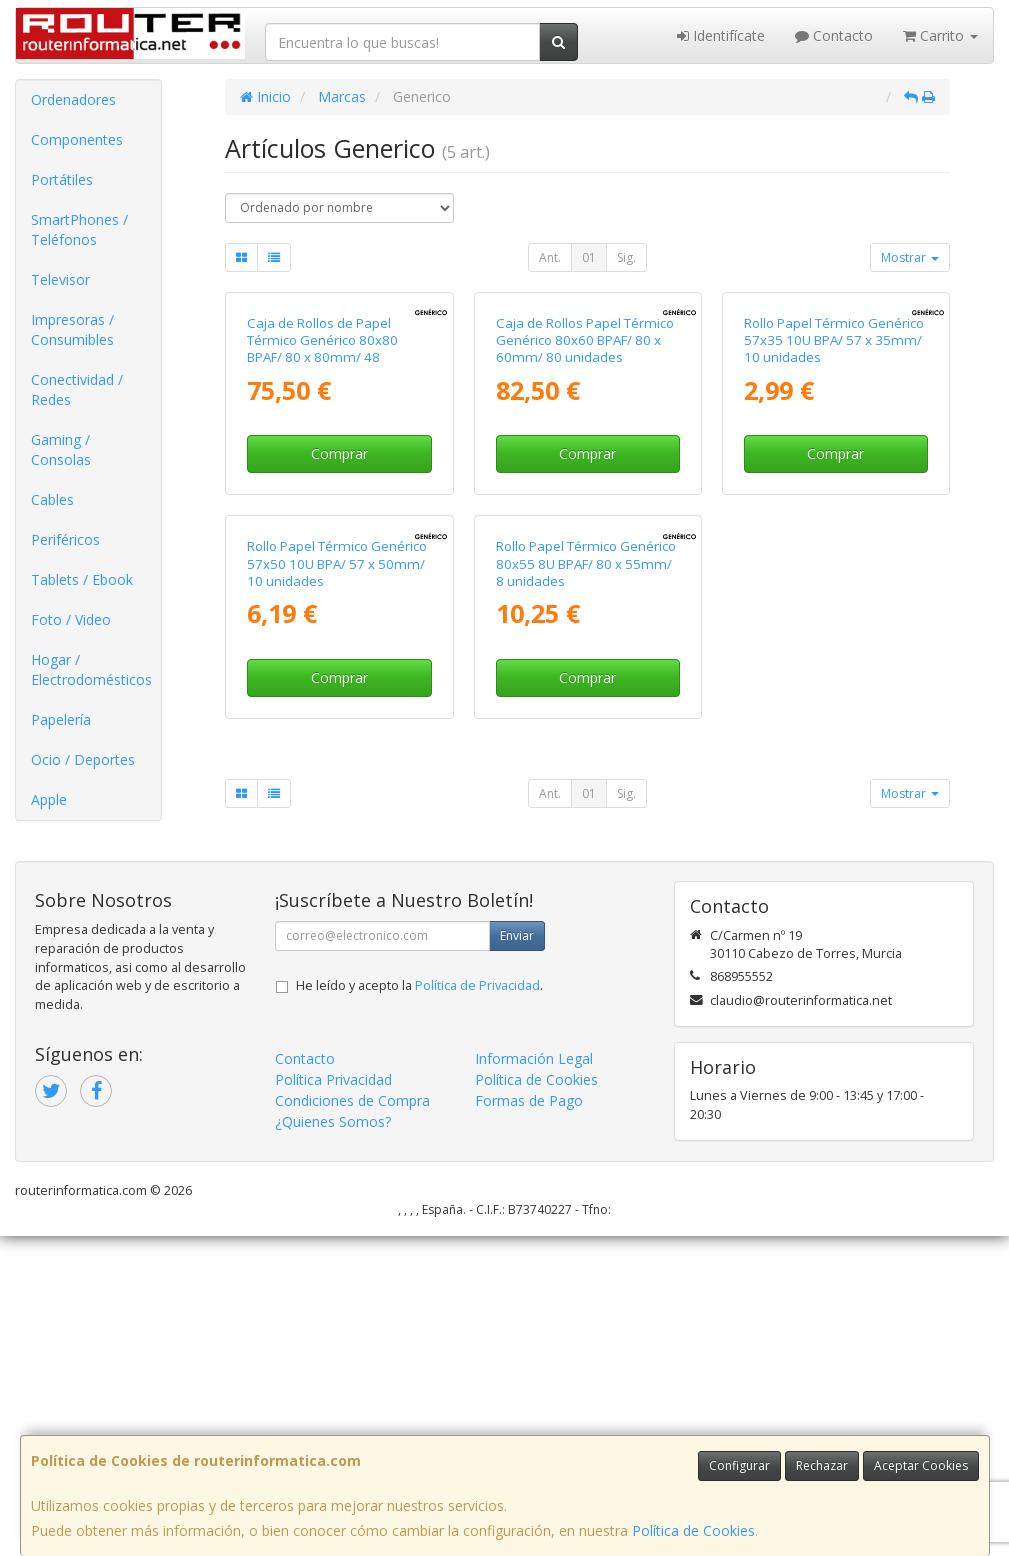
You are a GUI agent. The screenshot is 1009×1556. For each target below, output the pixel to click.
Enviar (517, 1255)
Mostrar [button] (910, 257)
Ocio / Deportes (83, 759)
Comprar (339, 627)
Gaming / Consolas (61, 449)
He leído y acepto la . (419, 1305)
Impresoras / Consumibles (72, 329)
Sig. (626, 257)
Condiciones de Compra (352, 1420)
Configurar (739, 1465)
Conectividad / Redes (77, 389)
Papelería (61, 719)
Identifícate (721, 35)
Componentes (77, 139)
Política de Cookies (693, 1530)
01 (589, 257)
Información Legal (534, 1378)
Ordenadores (73, 99)
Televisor (60, 279)
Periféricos (65, 539)
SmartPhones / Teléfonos (79, 229)
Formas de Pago (529, 1420)
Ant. (550, 257)
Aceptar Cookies (921, 1465)
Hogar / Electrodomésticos (91, 669)
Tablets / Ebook (82, 579)
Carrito (940, 35)
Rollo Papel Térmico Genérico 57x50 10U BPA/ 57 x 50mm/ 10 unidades (337, 912)
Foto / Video (71, 619)
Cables (52, 499)
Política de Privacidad (477, 1305)
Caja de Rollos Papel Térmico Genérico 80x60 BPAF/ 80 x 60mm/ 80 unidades (585, 514)
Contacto (834, 35)
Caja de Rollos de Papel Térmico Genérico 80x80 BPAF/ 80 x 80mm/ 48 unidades (322, 523)
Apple (49, 799)
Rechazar (822, 1465)
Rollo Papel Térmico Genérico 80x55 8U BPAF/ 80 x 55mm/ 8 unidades (586, 912)
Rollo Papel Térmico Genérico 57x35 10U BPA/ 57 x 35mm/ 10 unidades (834, 514)
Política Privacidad (333, 1399)
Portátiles (62, 179)
